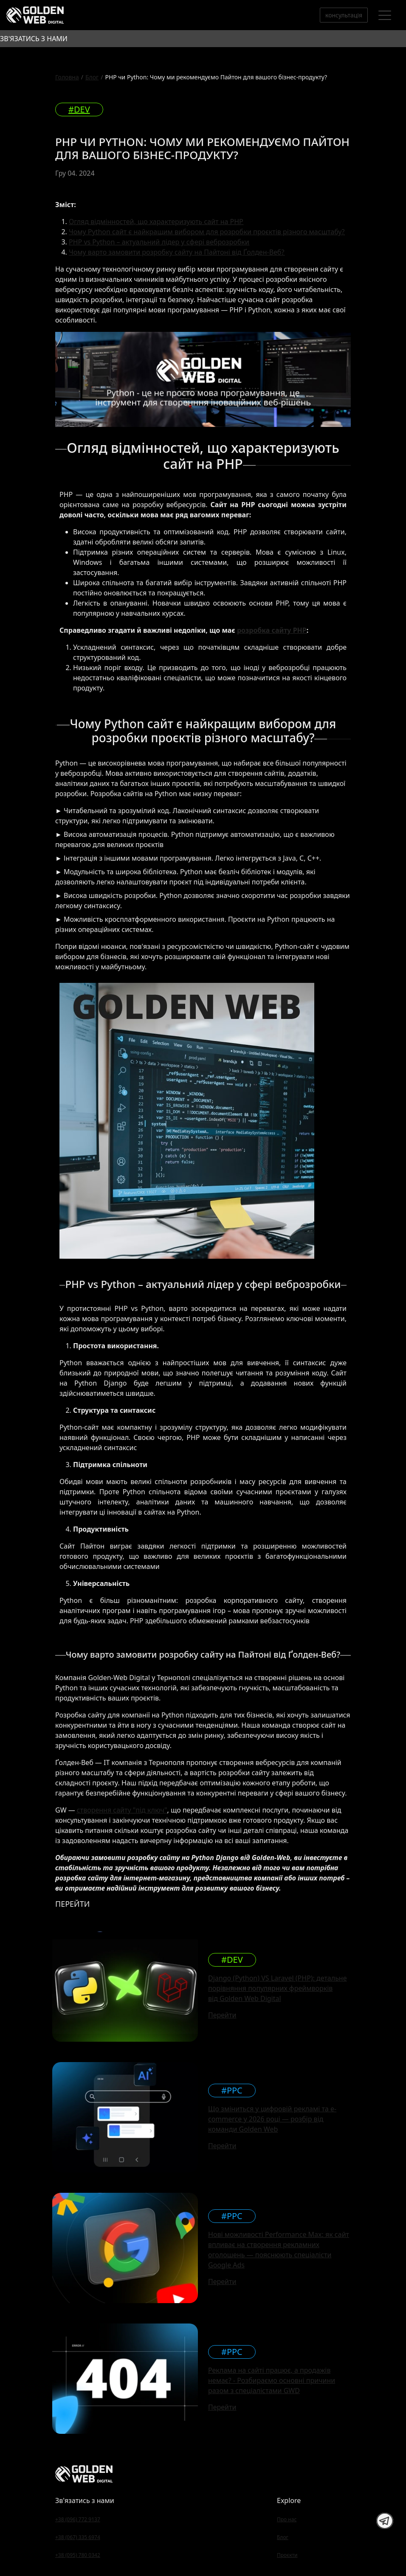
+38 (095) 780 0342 (77, 2555)
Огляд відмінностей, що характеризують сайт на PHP (156, 221)
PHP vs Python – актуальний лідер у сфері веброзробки (159, 242)
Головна (67, 77)
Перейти (222, 2015)
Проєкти (287, 2555)
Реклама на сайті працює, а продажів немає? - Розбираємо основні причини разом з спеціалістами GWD (271, 2380)
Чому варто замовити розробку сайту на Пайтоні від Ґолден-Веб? (176, 252)
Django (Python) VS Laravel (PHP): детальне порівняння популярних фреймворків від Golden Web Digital (277, 1988)
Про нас (286, 2519)
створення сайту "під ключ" (122, 1810)
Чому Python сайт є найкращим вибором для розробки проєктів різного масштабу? (206, 231)
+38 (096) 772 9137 (77, 2519)
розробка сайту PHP (272, 630)
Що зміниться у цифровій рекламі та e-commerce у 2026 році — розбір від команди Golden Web (272, 2119)
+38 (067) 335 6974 (77, 2537)
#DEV (79, 109)
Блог (92, 77)
